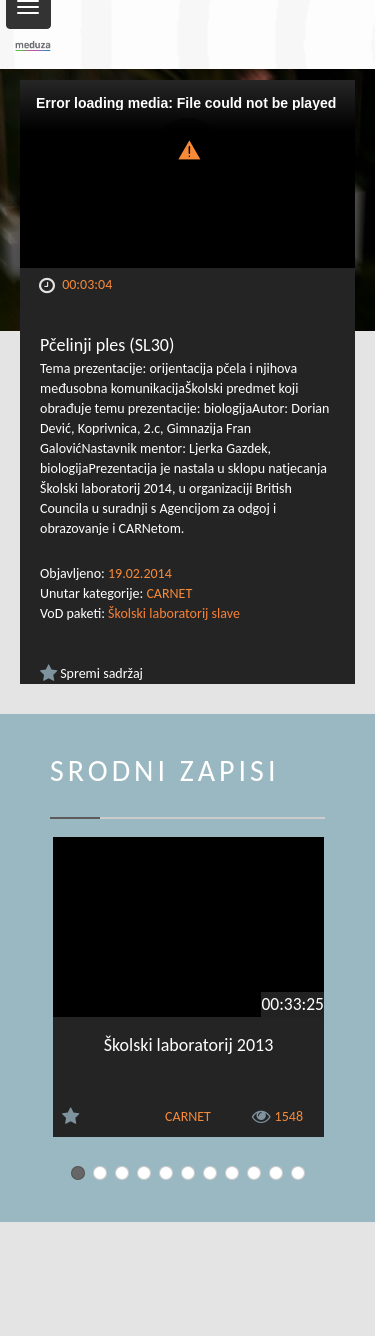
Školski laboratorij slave (174, 613)
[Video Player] (187, 174)
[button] (188, 148)
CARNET (169, 593)
